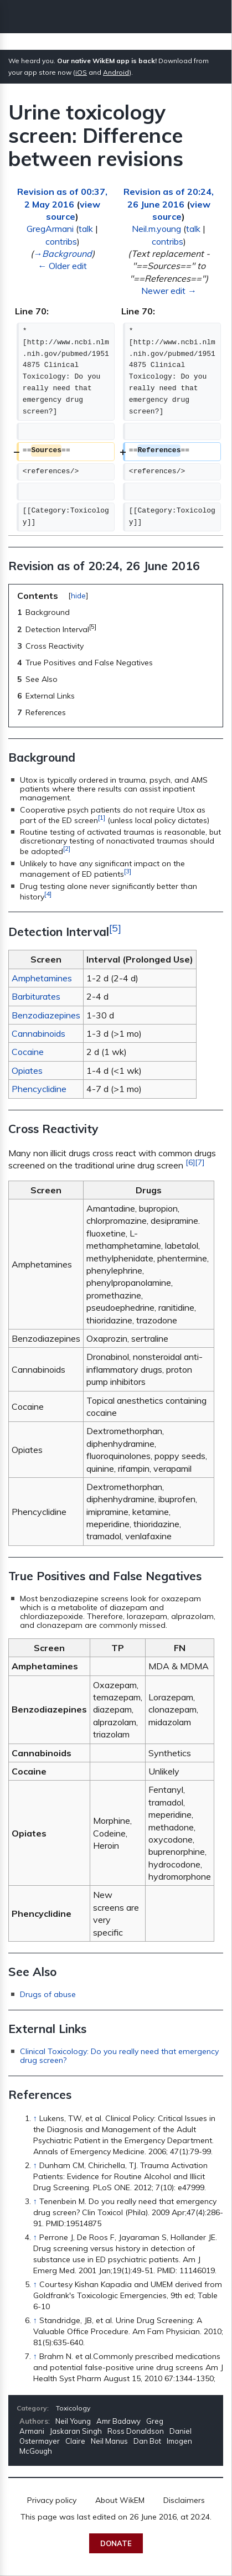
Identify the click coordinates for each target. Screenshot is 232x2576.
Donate (116, 2543)
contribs (61, 241)
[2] (66, 848)
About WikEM (120, 2500)
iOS (81, 72)
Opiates (27, 1070)
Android (116, 72)
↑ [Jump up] (35, 2118)
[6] (190, 1162)
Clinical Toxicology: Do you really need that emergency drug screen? (119, 2055)
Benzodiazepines (46, 1015)
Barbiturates (36, 996)
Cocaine (28, 1051)
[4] (47, 893)
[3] (127, 871)
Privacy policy (51, 2500)
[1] (101, 817)
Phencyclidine (39, 1088)
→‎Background (62, 253)
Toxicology (73, 2408)
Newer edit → (169, 290)
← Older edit (62, 265)
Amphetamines (42, 978)
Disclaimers (184, 2500)
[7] (199, 1162)
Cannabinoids (38, 1033)
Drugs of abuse (48, 1994)
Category (32, 2408)
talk (86, 228)
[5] (115, 928)
